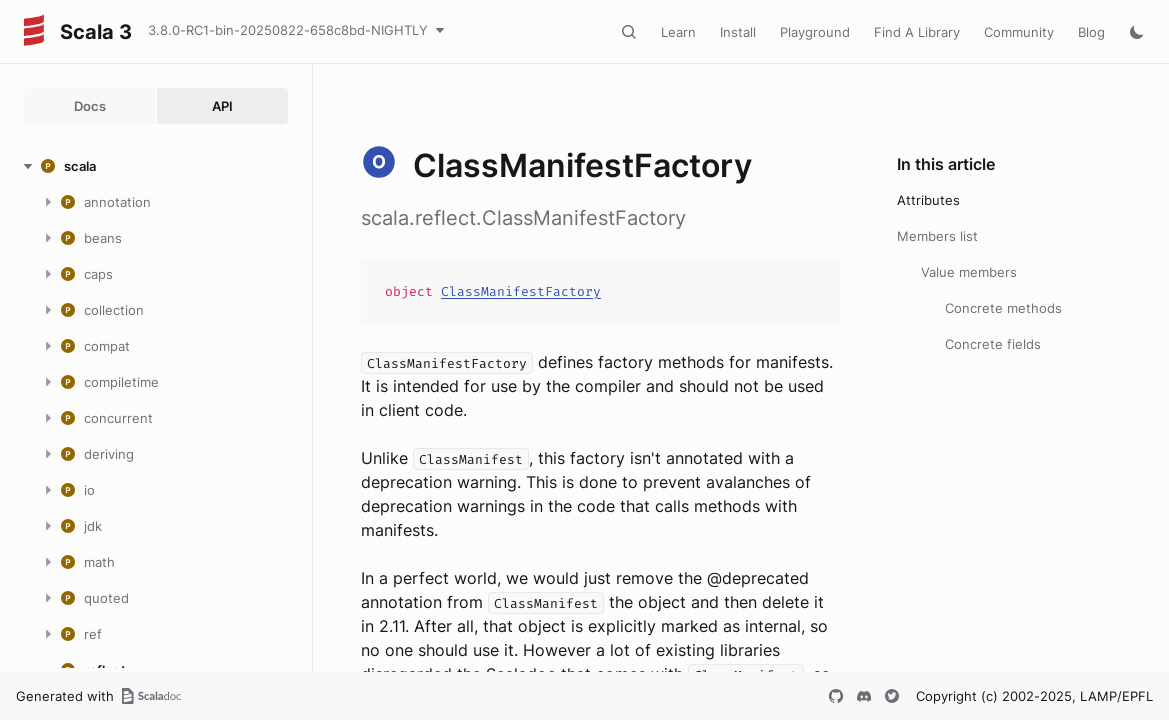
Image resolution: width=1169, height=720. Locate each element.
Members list (937, 236)
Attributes (928, 200)
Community (1019, 32)
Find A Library (917, 32)
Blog (1091, 32)
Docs (90, 106)
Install (738, 32)
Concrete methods (1003, 308)
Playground (815, 32)
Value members (969, 272)
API (222, 106)
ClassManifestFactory (521, 291)
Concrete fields (993, 344)
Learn (678, 32)
